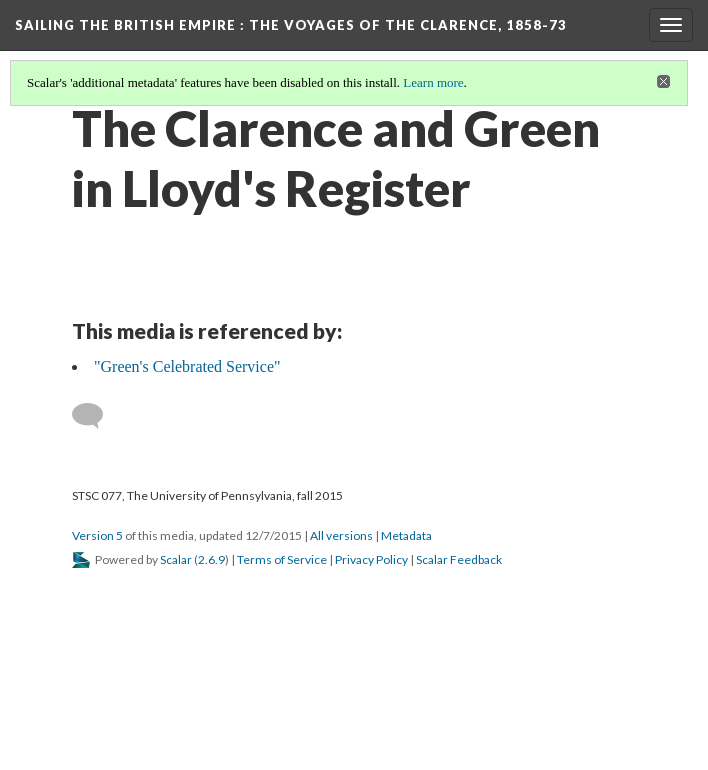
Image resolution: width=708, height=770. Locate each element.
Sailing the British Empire (291, 25)
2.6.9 (211, 559)
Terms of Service (282, 559)
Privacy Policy (371, 559)
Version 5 (97, 535)
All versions (341, 535)
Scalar (176, 559)
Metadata (406, 535)
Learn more (433, 82)
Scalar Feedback (459, 559)
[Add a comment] (96, 416)
